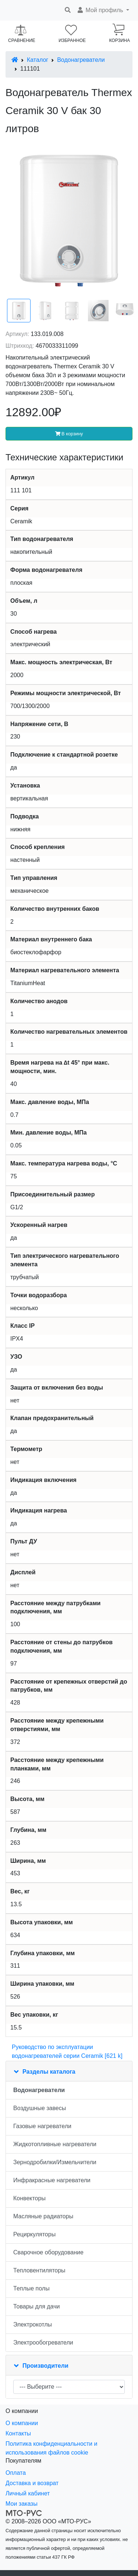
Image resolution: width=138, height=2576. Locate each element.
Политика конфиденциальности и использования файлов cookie (51, 2448)
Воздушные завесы (39, 2108)
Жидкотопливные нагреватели (54, 2144)
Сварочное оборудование (48, 2252)
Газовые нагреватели (42, 2126)
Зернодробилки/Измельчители (54, 2162)
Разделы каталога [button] (48, 2072)
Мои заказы (22, 2504)
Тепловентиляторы (39, 2270)
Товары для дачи (36, 2306)
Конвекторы (29, 2198)
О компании (22, 2423)
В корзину (69, 433)
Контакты (18, 2433)
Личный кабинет (28, 2493)
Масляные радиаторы (43, 2216)
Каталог (37, 60)
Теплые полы (31, 2288)
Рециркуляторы (34, 2234)
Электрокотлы (32, 2324)
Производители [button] (45, 2366)
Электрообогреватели (43, 2342)
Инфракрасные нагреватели (52, 2180)
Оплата (16, 2473)
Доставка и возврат (32, 2483)
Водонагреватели (81, 60)
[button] (103, 10)
